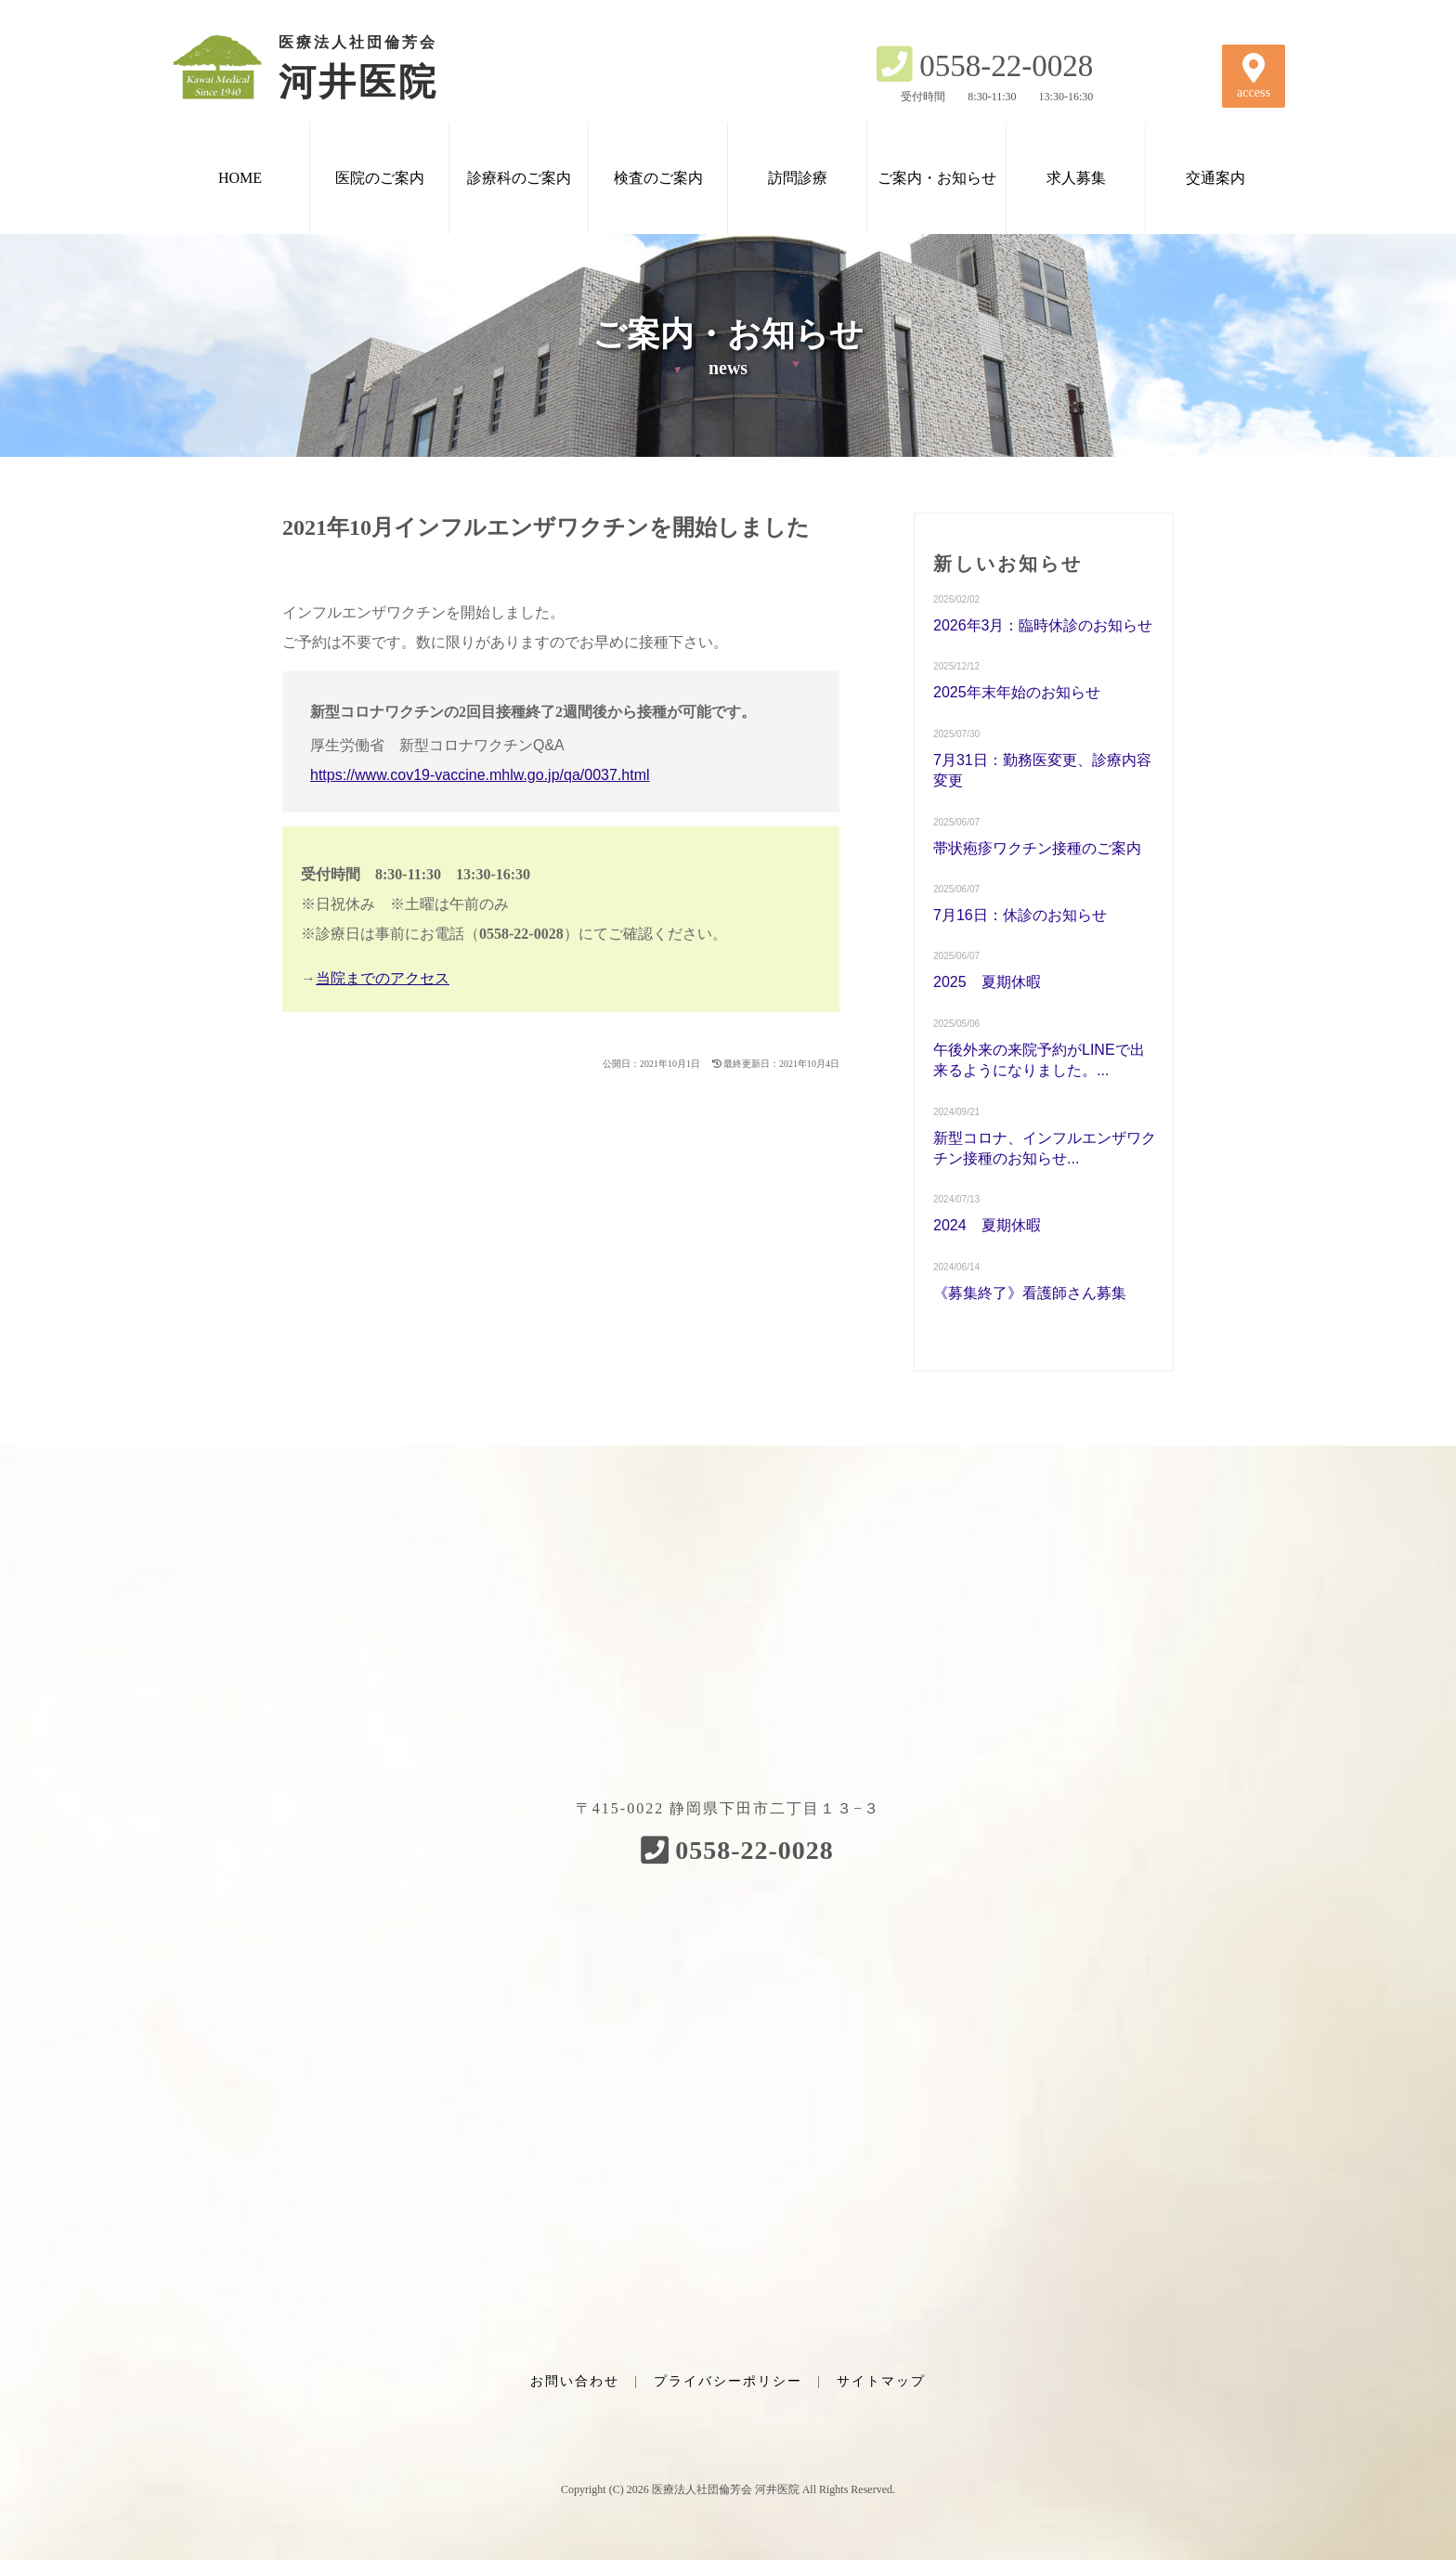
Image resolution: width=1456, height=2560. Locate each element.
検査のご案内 (658, 178)
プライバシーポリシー (728, 2381)
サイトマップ (881, 2381)
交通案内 (1215, 178)
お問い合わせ (574, 2381)
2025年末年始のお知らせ (1016, 692)
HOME (240, 178)
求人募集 (1076, 178)
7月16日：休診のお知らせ (1020, 915)
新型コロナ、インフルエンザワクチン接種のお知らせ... (1044, 1148)
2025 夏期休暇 (987, 982)
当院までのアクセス (382, 978)
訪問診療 (797, 178)
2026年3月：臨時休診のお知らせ (1043, 625)
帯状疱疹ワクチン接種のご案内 (1037, 848)
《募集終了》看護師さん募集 (1029, 1293)
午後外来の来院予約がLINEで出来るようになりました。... (1039, 1060)
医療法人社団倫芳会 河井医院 (726, 2489)
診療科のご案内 (519, 178)
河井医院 (329, 66)
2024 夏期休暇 (987, 1225)
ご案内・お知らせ (937, 178)
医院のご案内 (379, 178)
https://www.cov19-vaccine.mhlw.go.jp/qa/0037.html (480, 775)
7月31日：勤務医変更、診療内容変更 (1042, 770)
